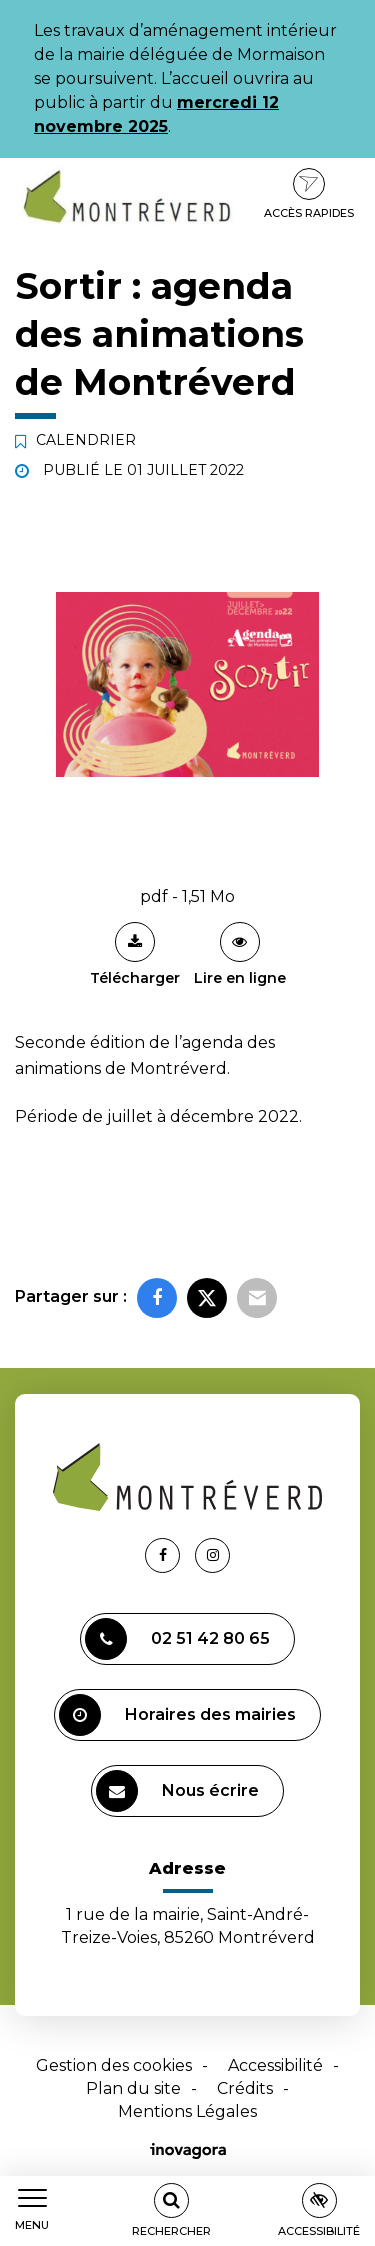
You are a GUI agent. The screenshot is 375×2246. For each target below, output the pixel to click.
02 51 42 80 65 (177, 1639)
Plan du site (133, 2088)
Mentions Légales (187, 2111)
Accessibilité (275, 2065)
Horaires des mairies (177, 1715)
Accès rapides (309, 194)
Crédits (245, 2088)
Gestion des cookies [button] (114, 2065)
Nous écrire (177, 1791)
